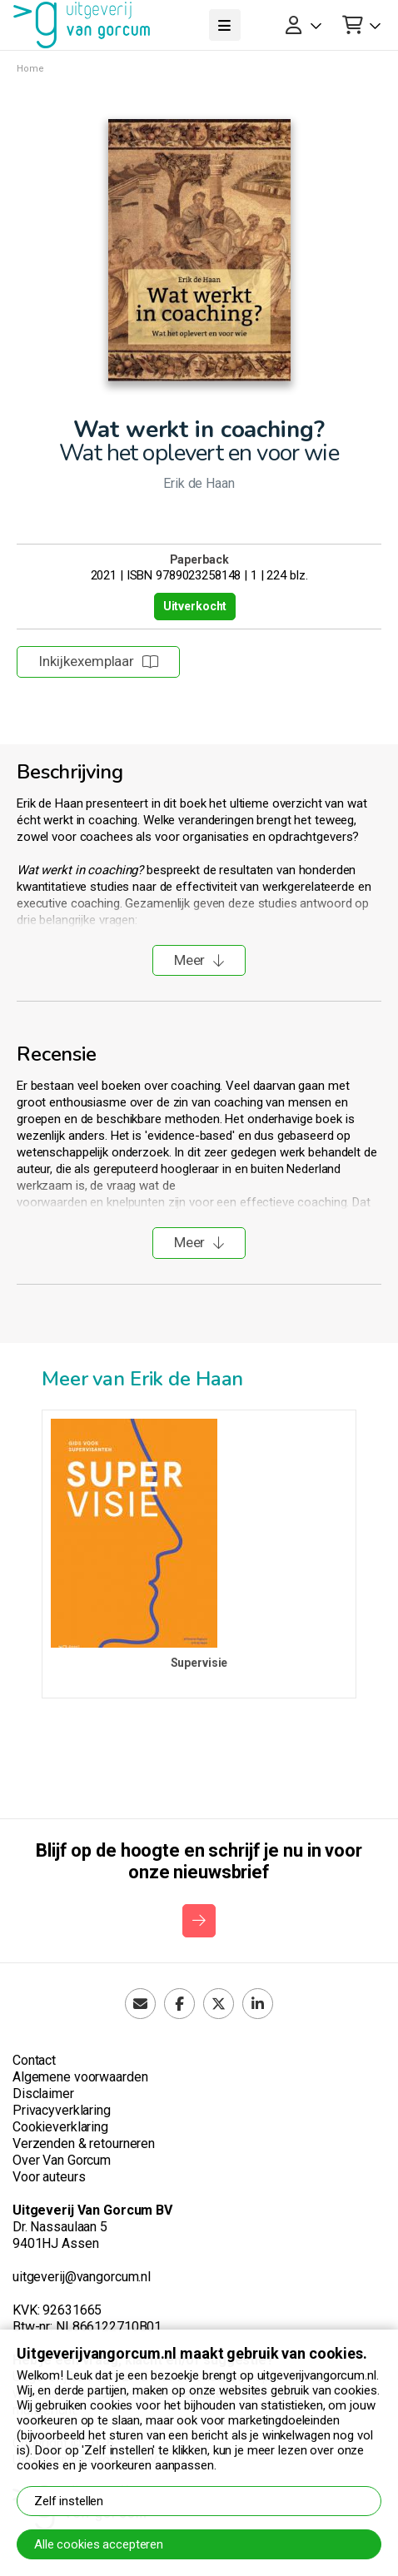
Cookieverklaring (60, 2127)
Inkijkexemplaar (98, 661)
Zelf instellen (68, 2501)
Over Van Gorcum (61, 2160)
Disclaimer (43, 2093)
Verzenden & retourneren (83, 2143)
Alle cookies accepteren (98, 2544)
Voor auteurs (48, 2177)
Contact (34, 2060)
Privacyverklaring (61, 2110)
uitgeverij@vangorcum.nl (81, 2277)
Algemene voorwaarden (79, 2077)
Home (30, 68)
